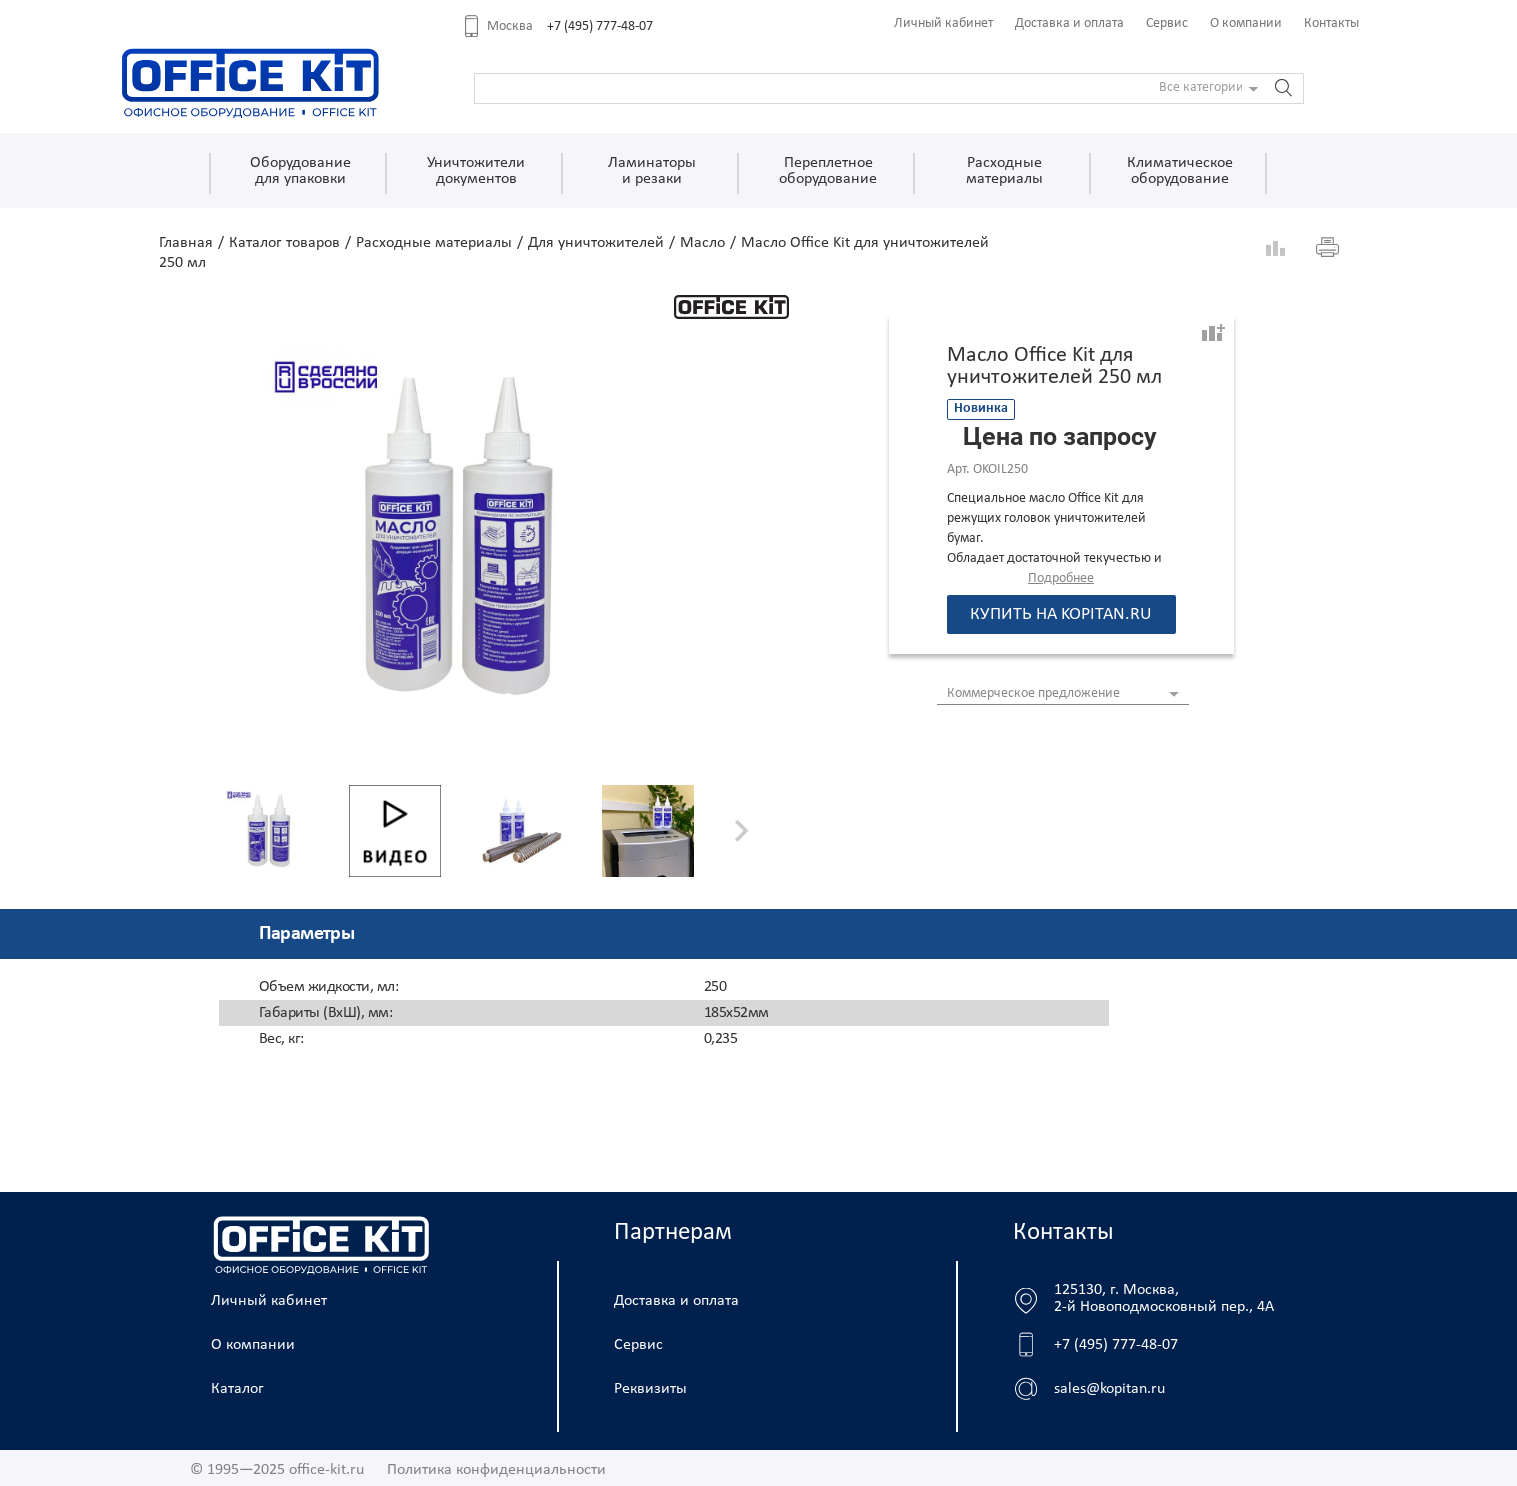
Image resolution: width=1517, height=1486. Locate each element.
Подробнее (1061, 578)
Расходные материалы (434, 243)
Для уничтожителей (596, 243)
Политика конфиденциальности (496, 1470)
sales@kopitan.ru (1109, 1389)
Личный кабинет (943, 23)
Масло (702, 243)
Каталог (237, 1389)
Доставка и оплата (1069, 23)
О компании (1246, 23)
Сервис (1167, 23)
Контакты (1331, 23)
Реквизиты (650, 1389)
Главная (186, 243)
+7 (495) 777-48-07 (600, 26)
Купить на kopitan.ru (1061, 614)
